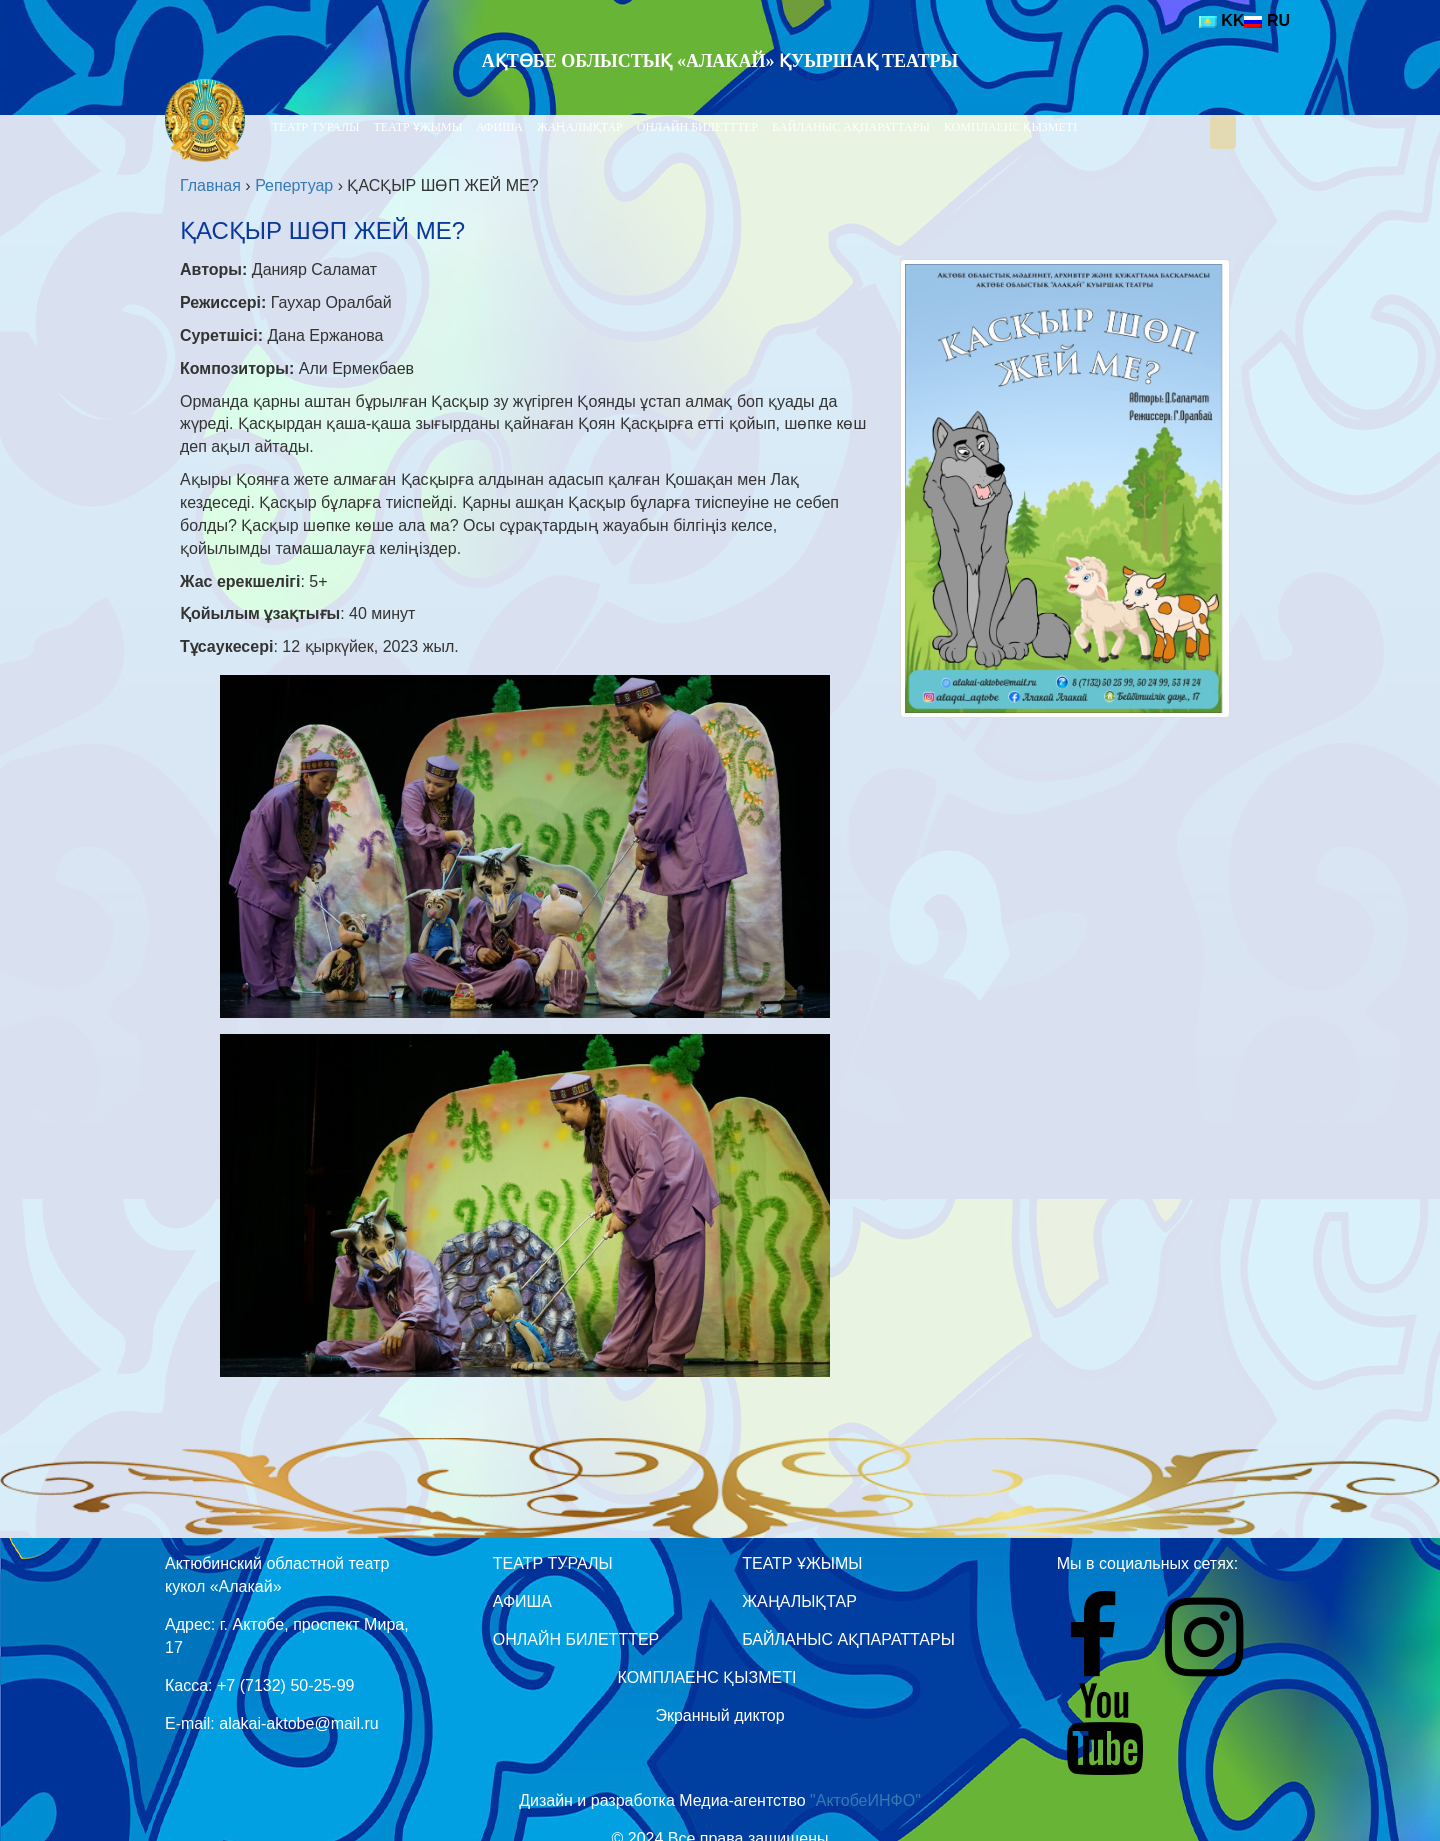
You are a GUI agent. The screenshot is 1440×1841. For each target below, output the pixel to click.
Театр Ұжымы (418, 127)
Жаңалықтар (580, 127)
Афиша (499, 127)
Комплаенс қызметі (1010, 127)
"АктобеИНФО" (865, 1800)
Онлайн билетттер (698, 127)
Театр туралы (316, 127)
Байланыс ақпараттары (851, 127)
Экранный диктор (719, 1715)
